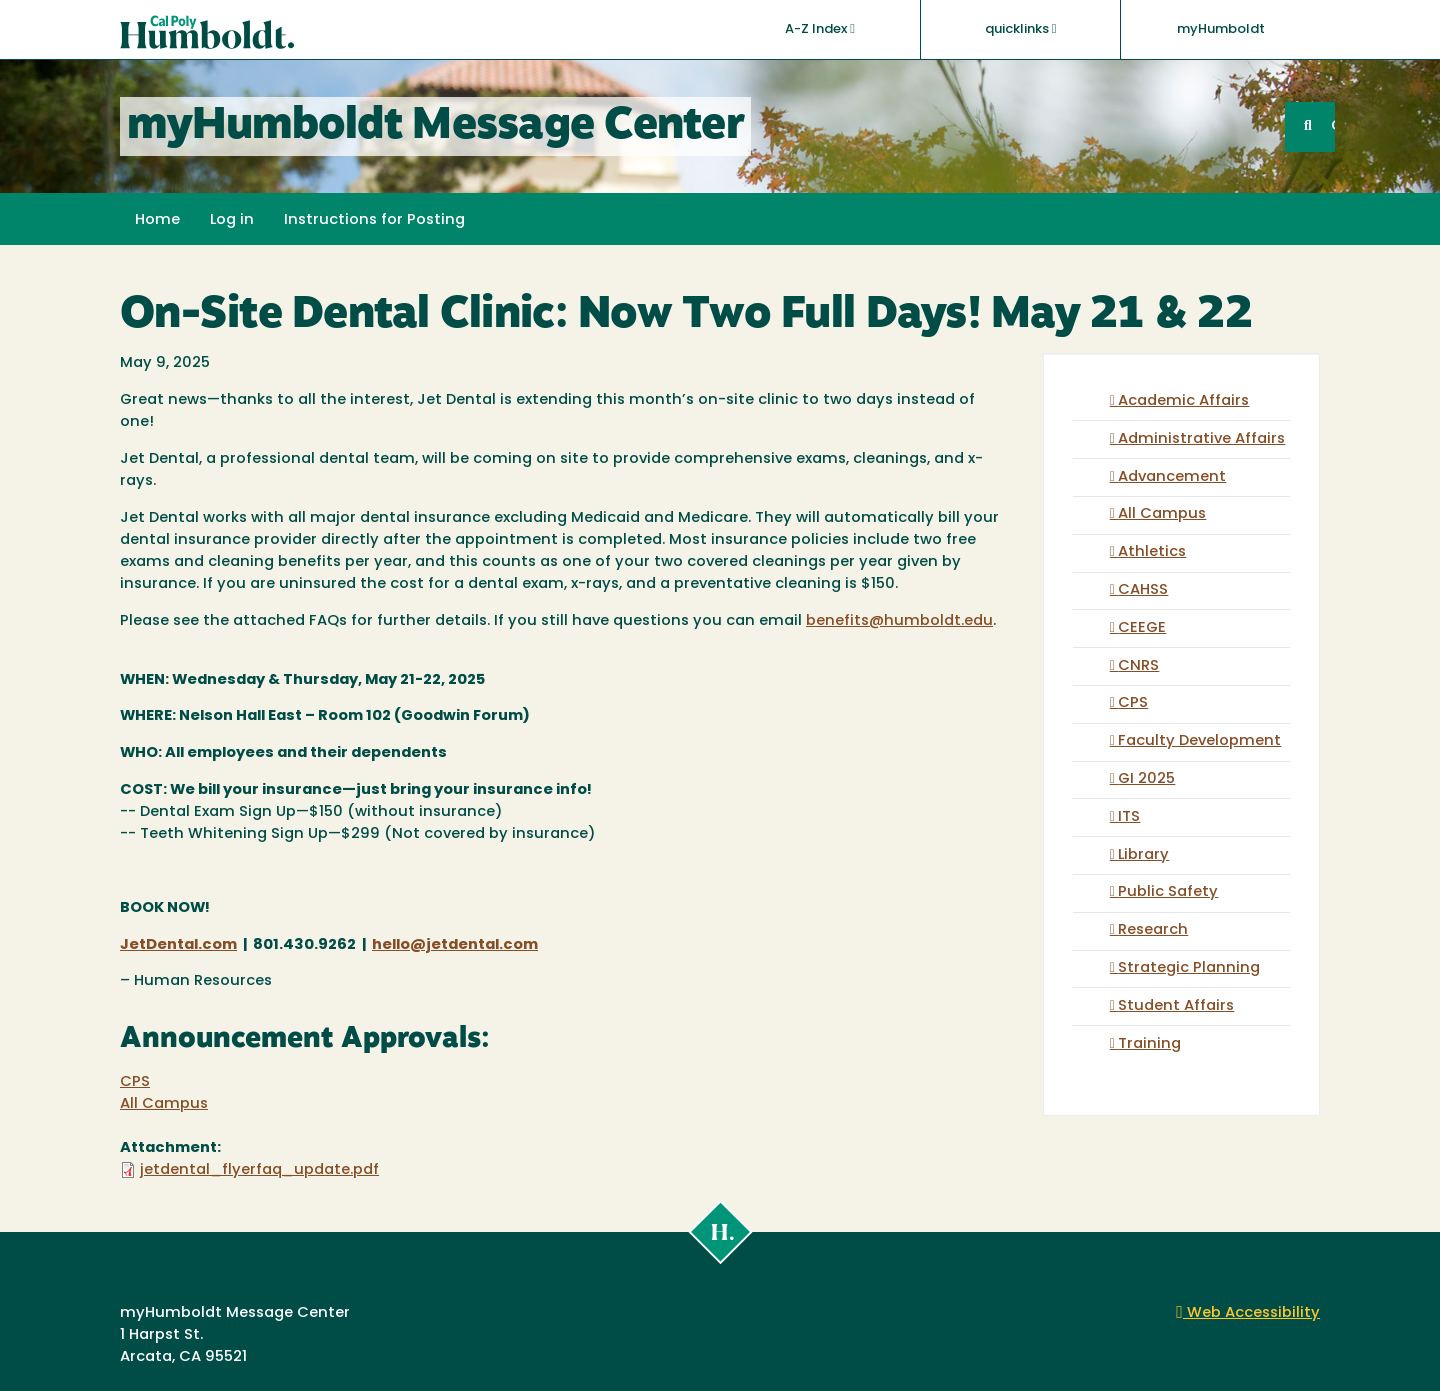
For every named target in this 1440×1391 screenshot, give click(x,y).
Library (1143, 855)
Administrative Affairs (1201, 439)
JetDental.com (178, 945)
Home (157, 220)
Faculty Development (1199, 741)
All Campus (164, 1104)
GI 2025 (1146, 779)
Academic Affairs (1183, 401)
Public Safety (1168, 892)
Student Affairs (1176, 1006)
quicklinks (1021, 29)
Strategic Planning (1189, 968)
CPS (135, 1082)
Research (1153, 930)
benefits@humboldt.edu (899, 621)
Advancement (1172, 477)
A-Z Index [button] (820, 29)
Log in (232, 220)
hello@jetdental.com (455, 945)
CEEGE (1142, 628)
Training (1149, 1044)
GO (1333, 126)
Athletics (1152, 552)
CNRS (1138, 666)
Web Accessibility (1248, 1313)
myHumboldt (1221, 29)
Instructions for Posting (374, 220)
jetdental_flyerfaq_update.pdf (259, 1170)
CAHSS (1143, 590)
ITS (1129, 817)
